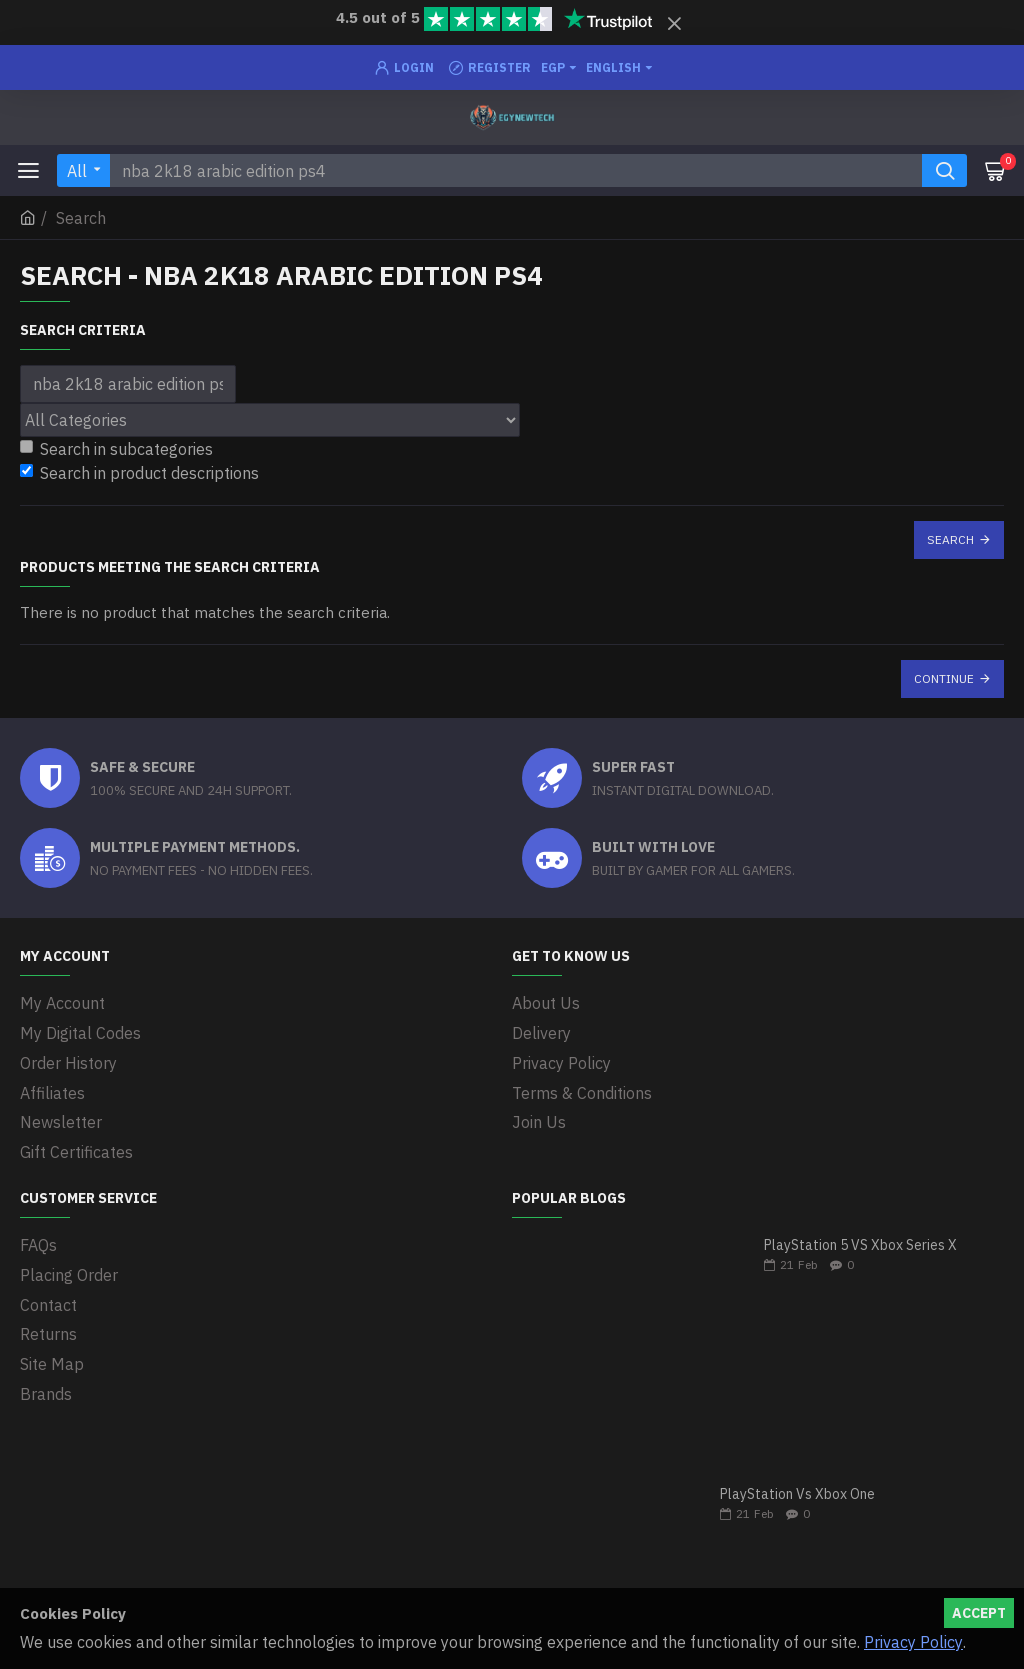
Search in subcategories (116, 449)
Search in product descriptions (139, 473)
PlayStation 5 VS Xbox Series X (860, 1240)
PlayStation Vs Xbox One (797, 1489)
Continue (944, 678)
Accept (979, 1613)
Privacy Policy (913, 1642)
